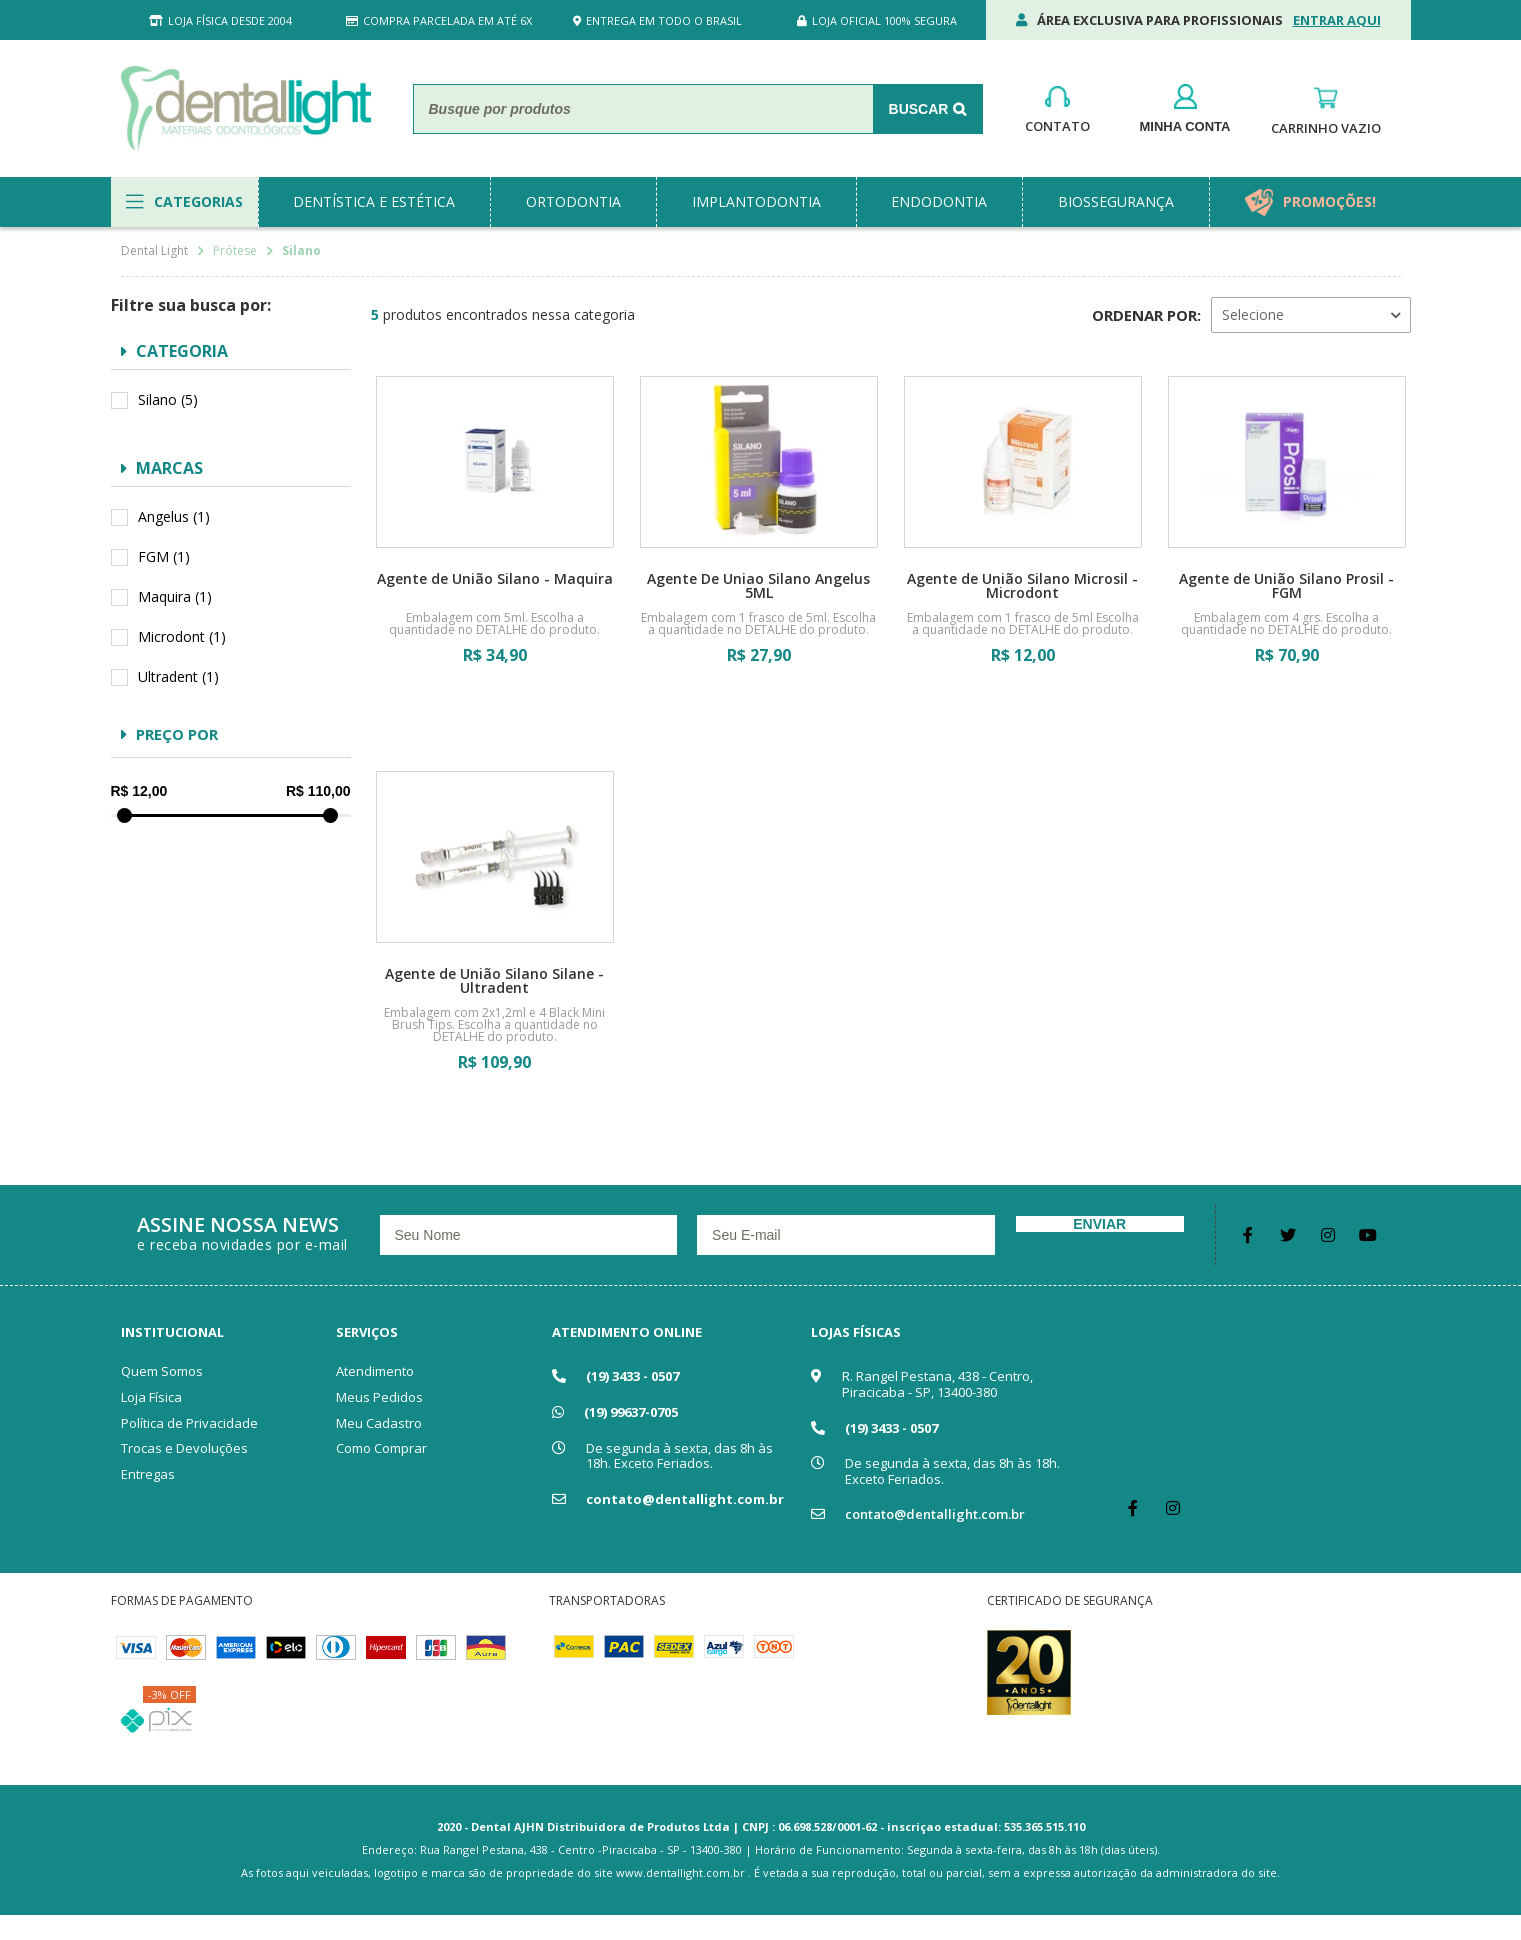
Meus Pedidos (379, 1397)
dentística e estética (374, 201)
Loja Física (151, 1397)
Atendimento (375, 1371)
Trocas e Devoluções (184, 1448)
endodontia (939, 201)
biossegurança (1116, 201)
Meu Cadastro (379, 1423)
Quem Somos (162, 1371)
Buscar (919, 109)
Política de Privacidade (189, 1423)
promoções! (1329, 201)
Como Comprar (381, 1448)
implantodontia (756, 201)
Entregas (148, 1474)
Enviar (1099, 1224)
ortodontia (573, 201)
